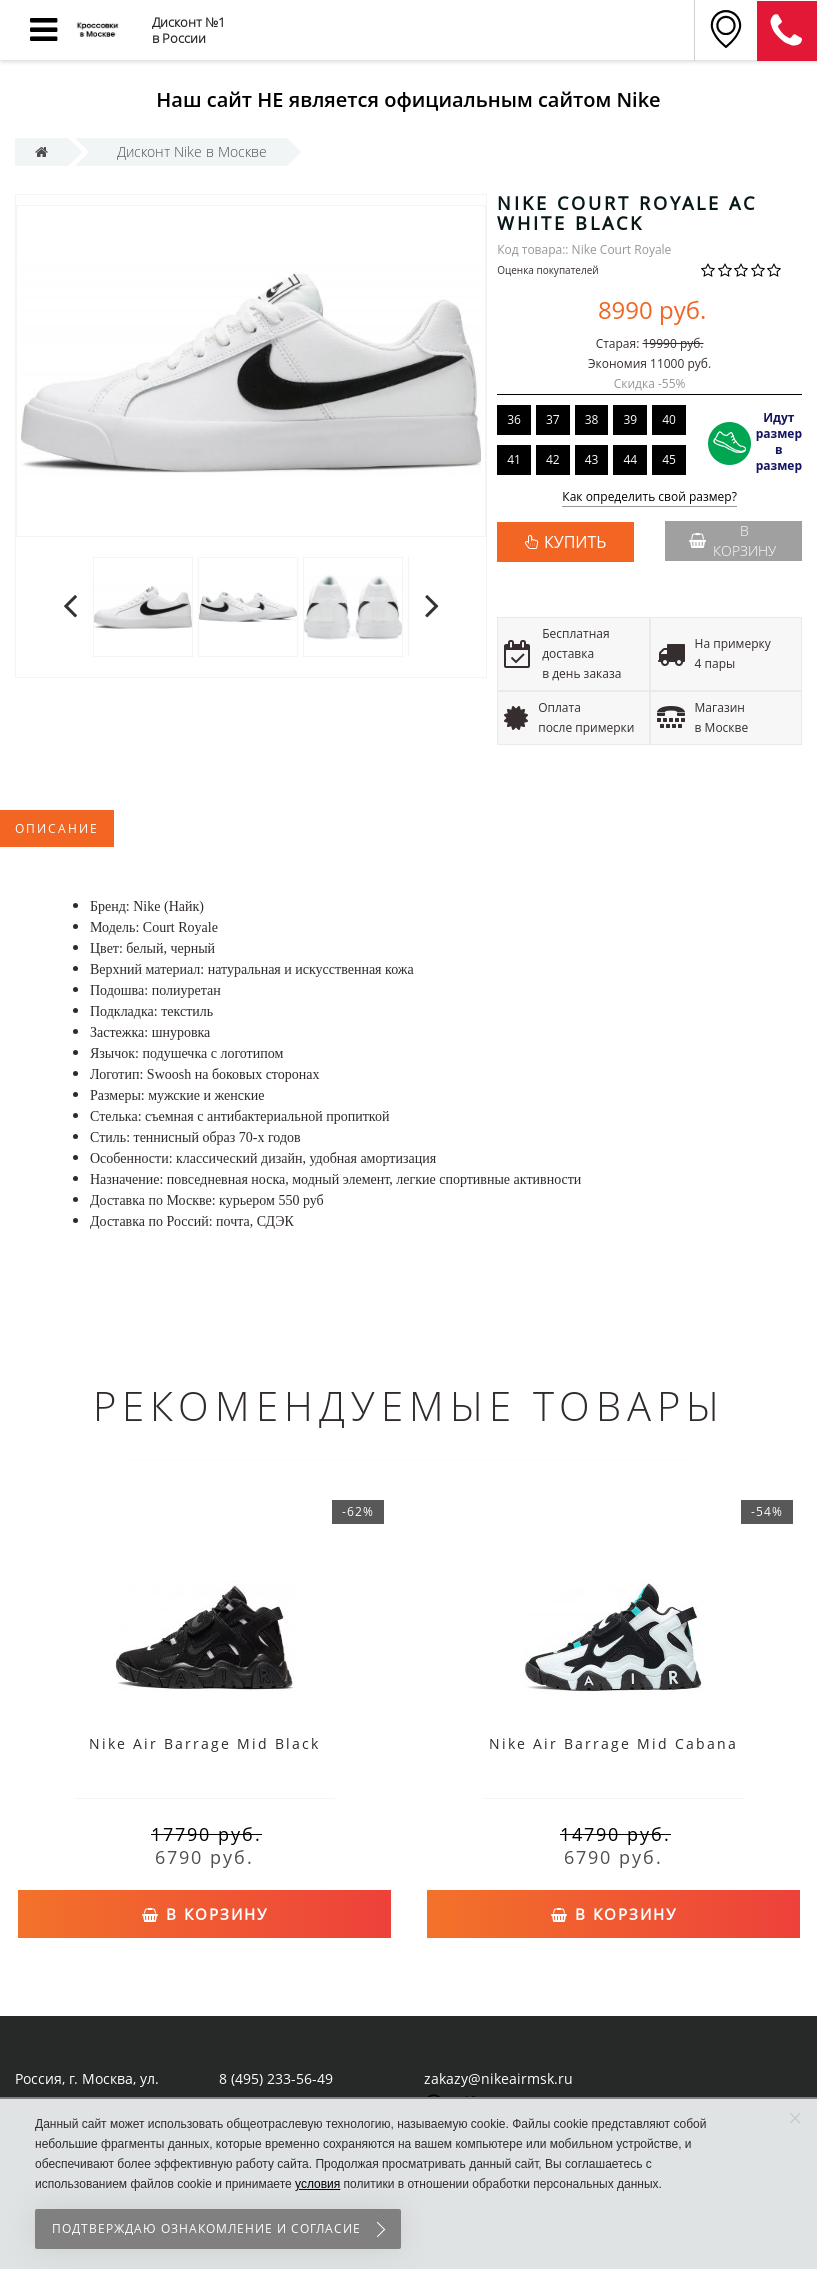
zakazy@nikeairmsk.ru (498, 2078)
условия (317, 2184)
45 (669, 459)
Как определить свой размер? (649, 497)
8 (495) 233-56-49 (276, 2078)
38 (592, 419)
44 (630, 459)
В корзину (732, 540)
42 (553, 459)
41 (514, 459)
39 (630, 419)
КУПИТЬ (575, 542)
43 (592, 459)
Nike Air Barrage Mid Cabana (613, 1743)
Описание (57, 828)
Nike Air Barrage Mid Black (204, 1743)
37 (553, 419)
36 (514, 419)
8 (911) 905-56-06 (787, 31)
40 (669, 419)
